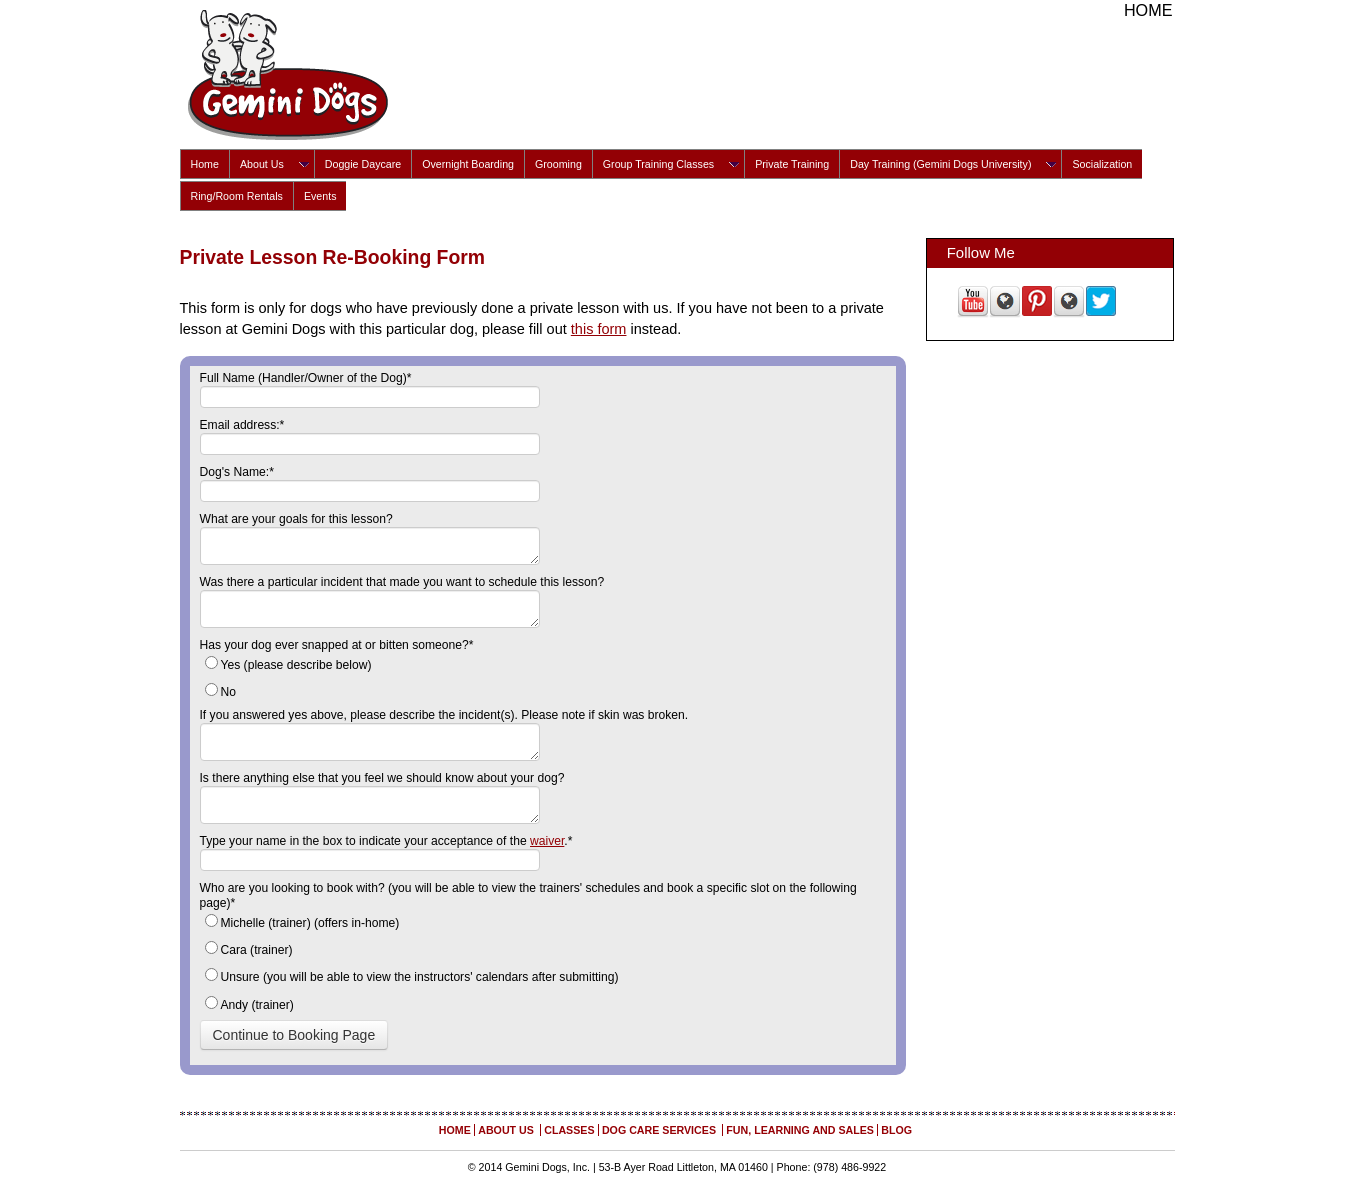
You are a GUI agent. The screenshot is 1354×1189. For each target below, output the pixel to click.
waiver (547, 841)
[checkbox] (543, 680)
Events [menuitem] (320, 196)
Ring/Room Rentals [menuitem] (237, 196)
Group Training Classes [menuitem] (658, 164)
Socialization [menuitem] (1102, 164)
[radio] (543, 666)
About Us (507, 1130)
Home (1148, 10)
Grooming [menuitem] (558, 164)
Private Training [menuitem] (792, 164)
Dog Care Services (660, 1130)
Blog (896, 1130)
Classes (569, 1130)
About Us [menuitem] (262, 164)
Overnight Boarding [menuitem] (468, 164)
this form (599, 329)
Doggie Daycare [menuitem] (363, 164)
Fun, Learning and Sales (800, 1130)
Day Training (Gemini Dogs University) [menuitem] (940, 164)
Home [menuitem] (205, 164)
